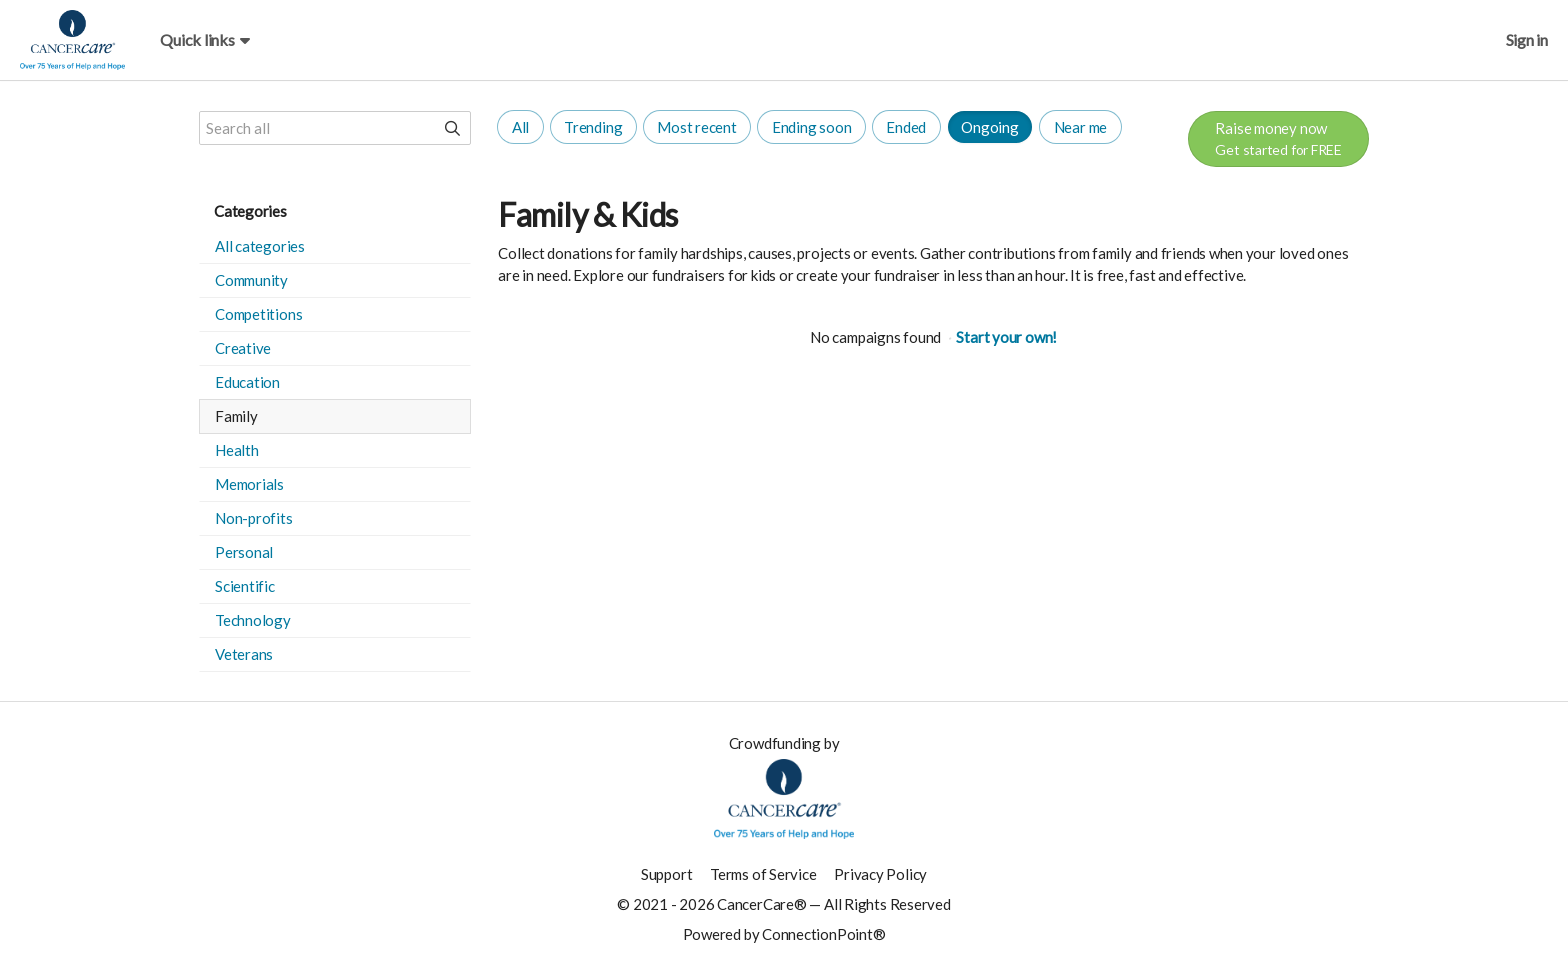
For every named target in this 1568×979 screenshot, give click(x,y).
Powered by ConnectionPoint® (784, 934)
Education (247, 382)
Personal (244, 552)
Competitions (258, 314)
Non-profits (254, 518)
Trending (593, 127)
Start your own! (1006, 337)
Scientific (245, 586)
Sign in (1527, 39)
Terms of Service (763, 874)
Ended (906, 127)
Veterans (244, 654)
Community (251, 280)
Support (666, 874)
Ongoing (989, 127)
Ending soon (812, 127)
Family (236, 416)
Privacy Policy (880, 874)
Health (237, 450)
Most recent (697, 127)
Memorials (249, 484)
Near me (1080, 127)
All (520, 127)
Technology (253, 620)
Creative (243, 348)
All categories (260, 246)
